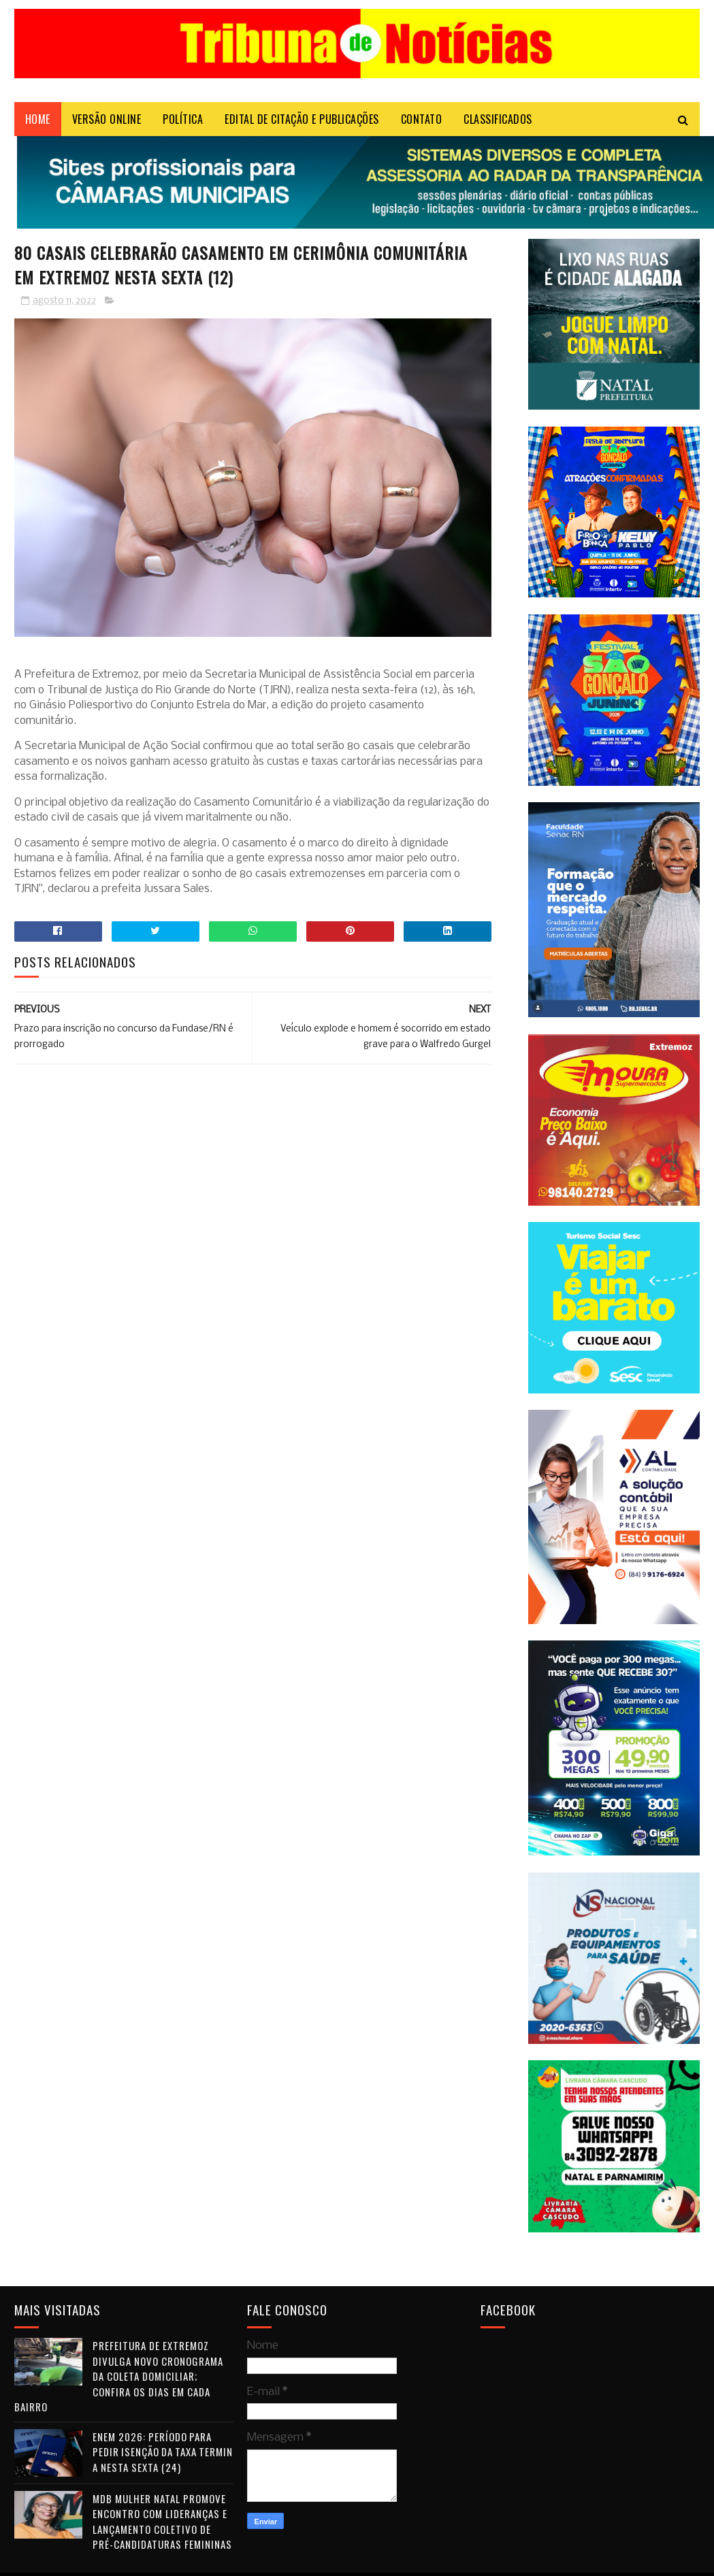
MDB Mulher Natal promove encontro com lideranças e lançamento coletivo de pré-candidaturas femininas (162, 2521)
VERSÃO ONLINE (107, 119)
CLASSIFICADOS (498, 119)
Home (37, 119)
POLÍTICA (183, 119)
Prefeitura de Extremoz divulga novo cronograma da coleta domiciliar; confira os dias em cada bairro (118, 2376)
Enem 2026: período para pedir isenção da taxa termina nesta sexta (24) (163, 2452)
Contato (421, 119)
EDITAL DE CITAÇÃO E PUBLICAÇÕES (302, 119)
